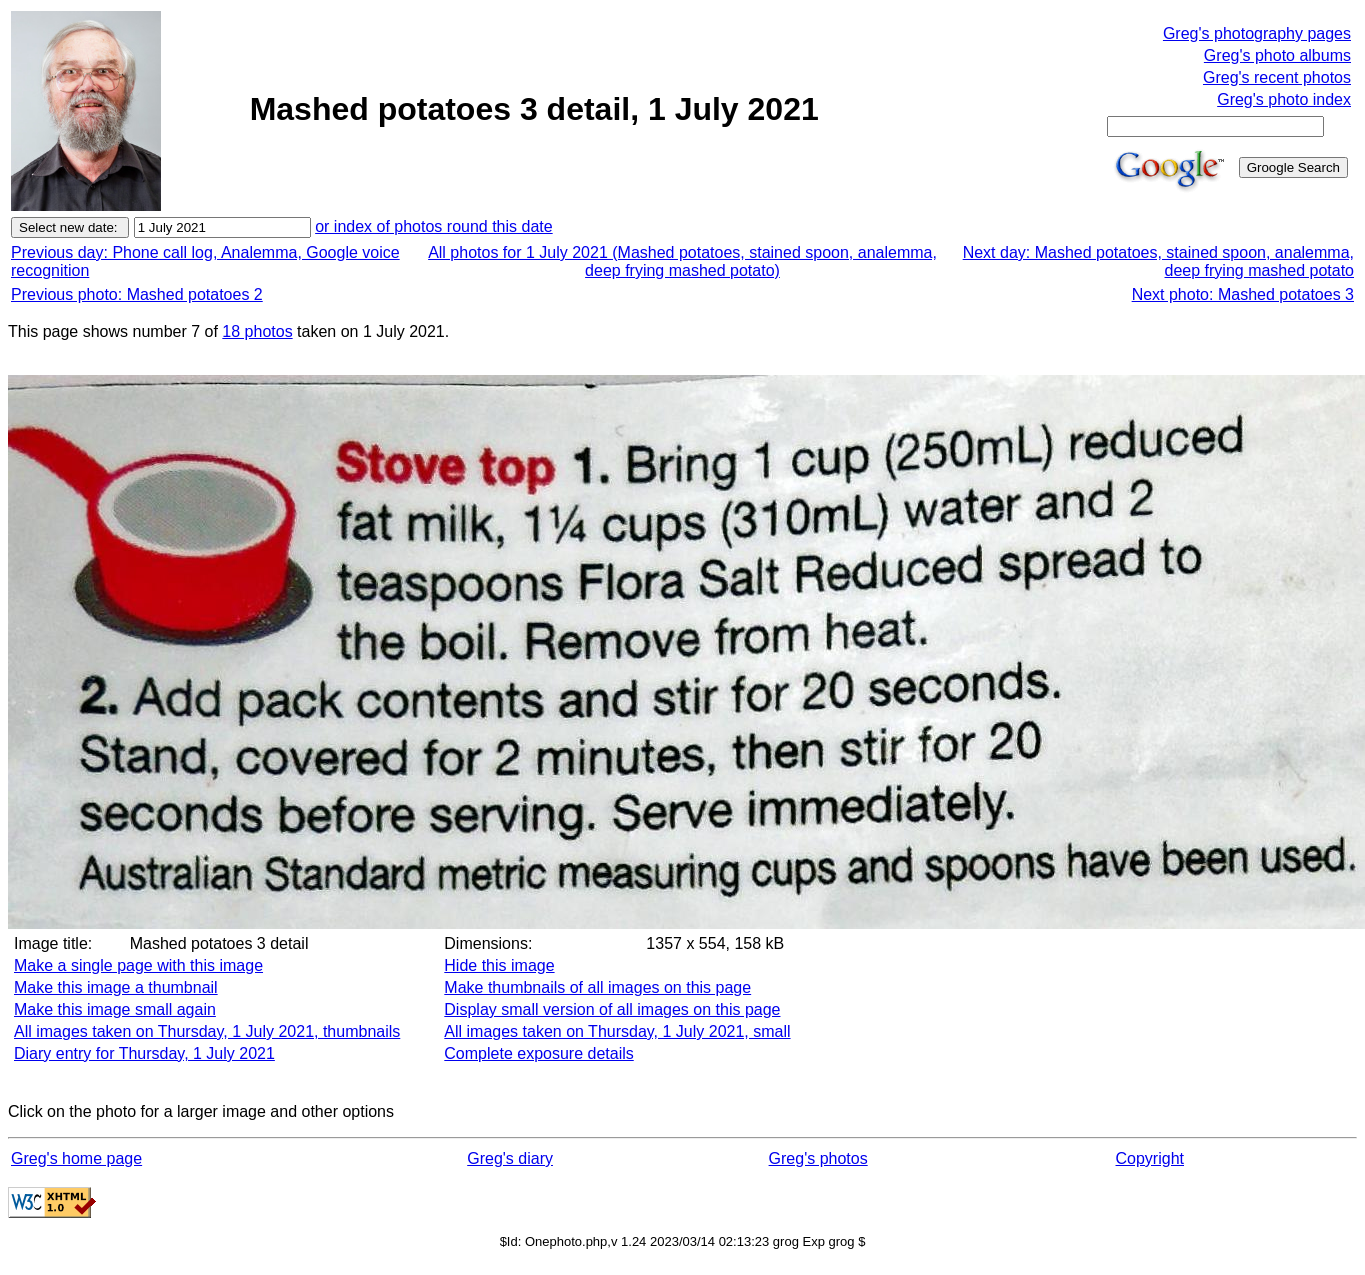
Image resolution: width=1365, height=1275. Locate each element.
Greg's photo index (1284, 99)
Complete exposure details (538, 1053)
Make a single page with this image (138, 965)
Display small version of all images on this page (612, 1009)
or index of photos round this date (434, 226)
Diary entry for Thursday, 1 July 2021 (144, 1053)
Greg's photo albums (1277, 55)
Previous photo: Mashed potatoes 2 (137, 294)
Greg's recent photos (1277, 77)
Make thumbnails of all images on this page (597, 987)
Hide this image (499, 965)
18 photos (257, 331)
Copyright (1150, 1158)
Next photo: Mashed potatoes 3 (1243, 294)
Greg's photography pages (1257, 33)
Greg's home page (76, 1158)
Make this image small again (115, 1009)
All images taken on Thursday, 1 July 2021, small (617, 1031)
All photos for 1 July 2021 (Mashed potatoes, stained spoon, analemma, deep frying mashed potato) (682, 261)
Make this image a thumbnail (116, 987)
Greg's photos (818, 1158)
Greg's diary (510, 1158)
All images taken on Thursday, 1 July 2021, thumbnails (207, 1031)
